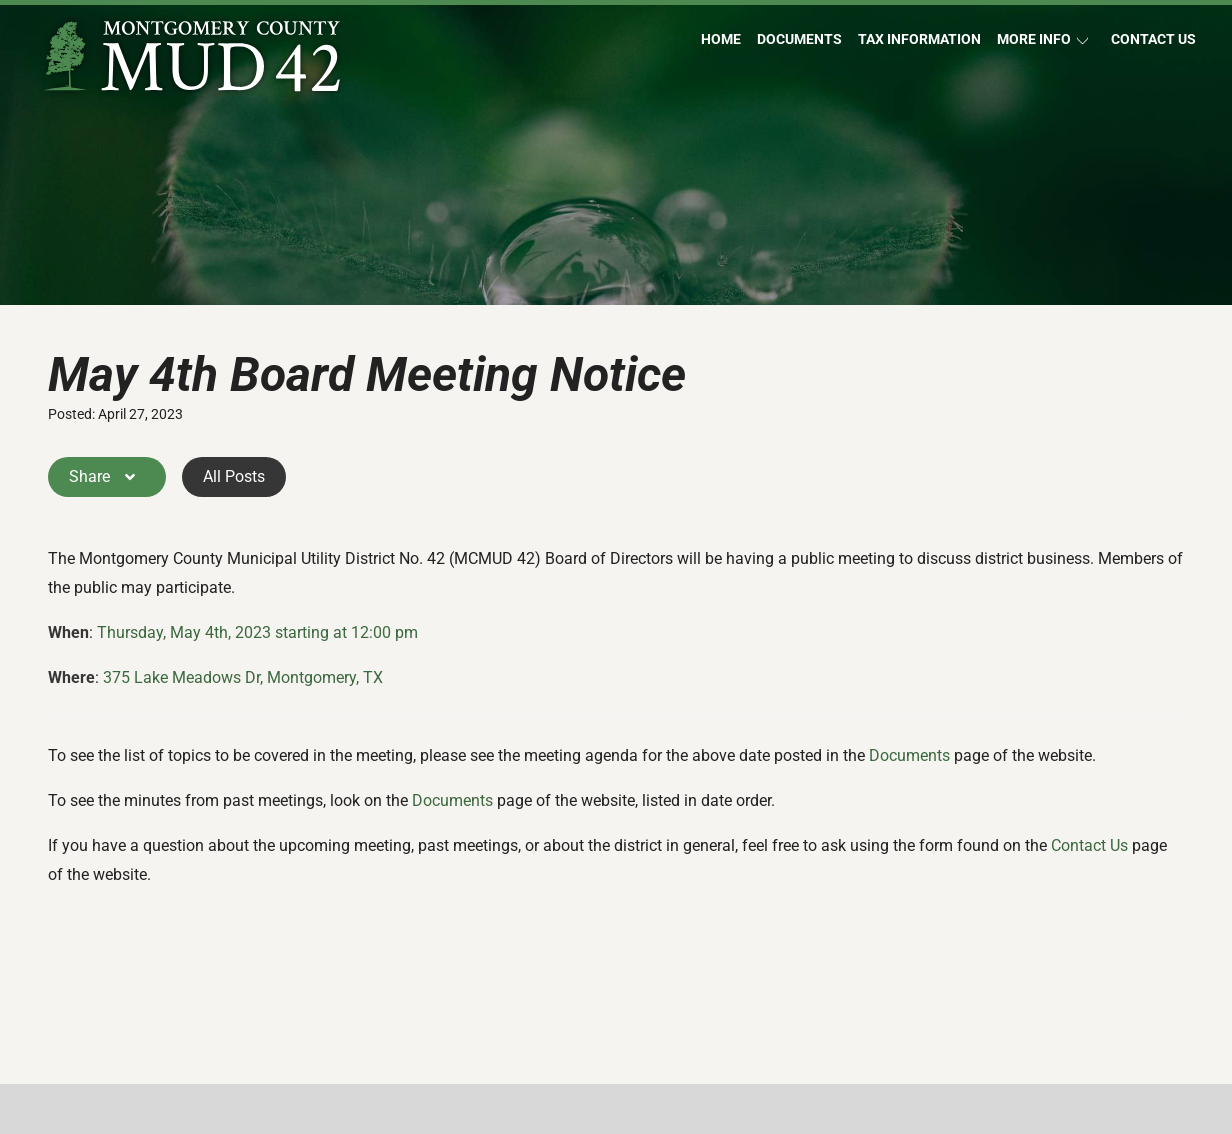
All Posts (234, 476)
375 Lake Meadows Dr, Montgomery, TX (243, 677)
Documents (799, 39)
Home (721, 39)
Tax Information (919, 39)
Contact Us (1153, 39)
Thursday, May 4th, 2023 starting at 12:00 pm (257, 632)
